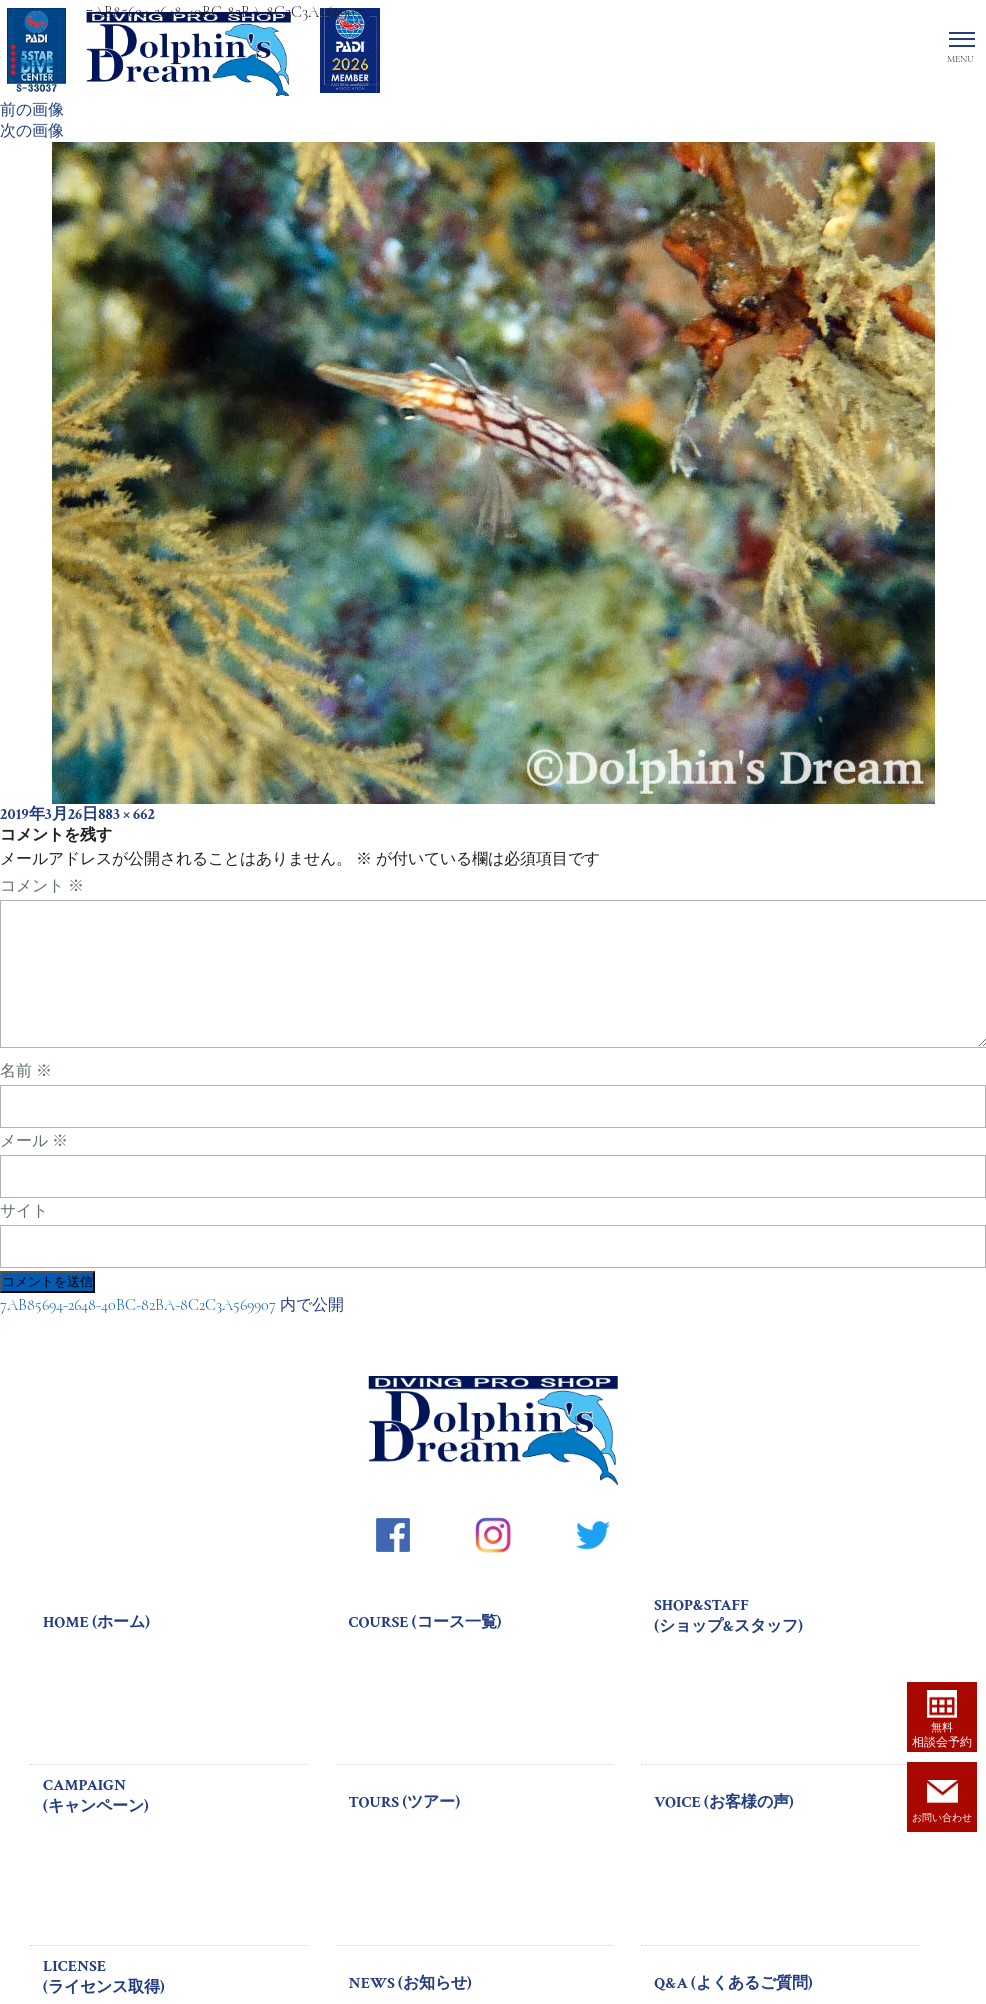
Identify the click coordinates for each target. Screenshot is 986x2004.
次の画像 (32, 131)
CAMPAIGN (175, 1820)
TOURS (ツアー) (404, 1826)
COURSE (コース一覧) (425, 1646)
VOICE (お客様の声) (724, 1826)
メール (34, 1165)
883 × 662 (126, 814)
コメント (42, 886)
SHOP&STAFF (786, 1640)
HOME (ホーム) (96, 1646)
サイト (24, 1235)
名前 (26, 1095)
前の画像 (32, 110)
